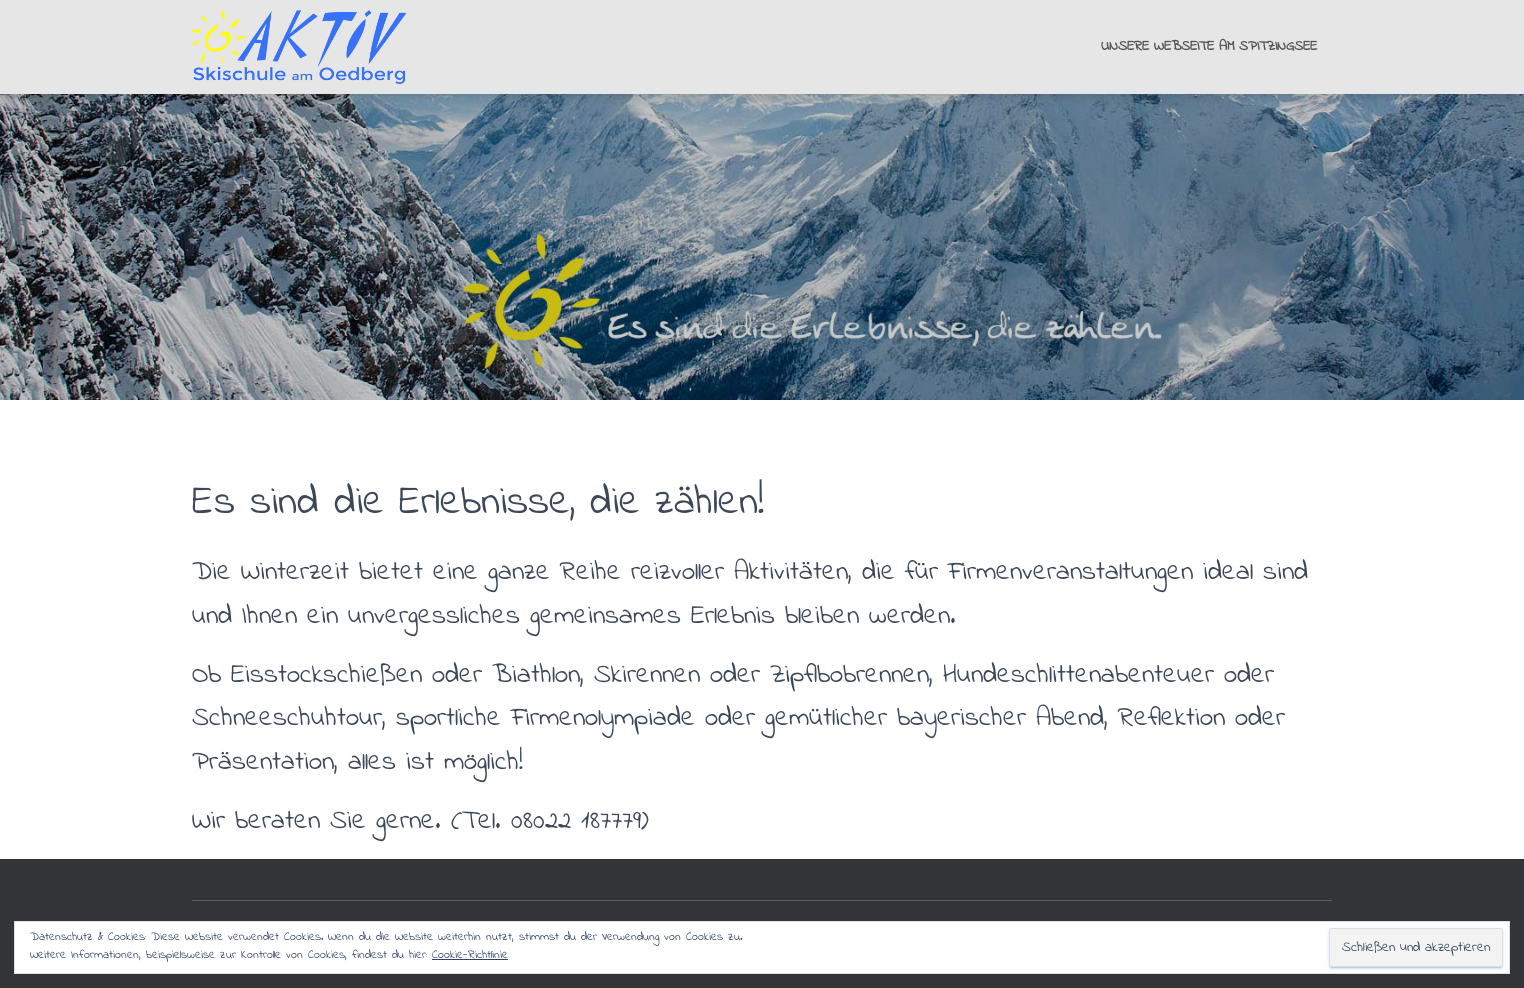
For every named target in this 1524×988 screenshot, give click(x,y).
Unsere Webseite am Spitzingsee (1209, 46)
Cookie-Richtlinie (470, 955)
